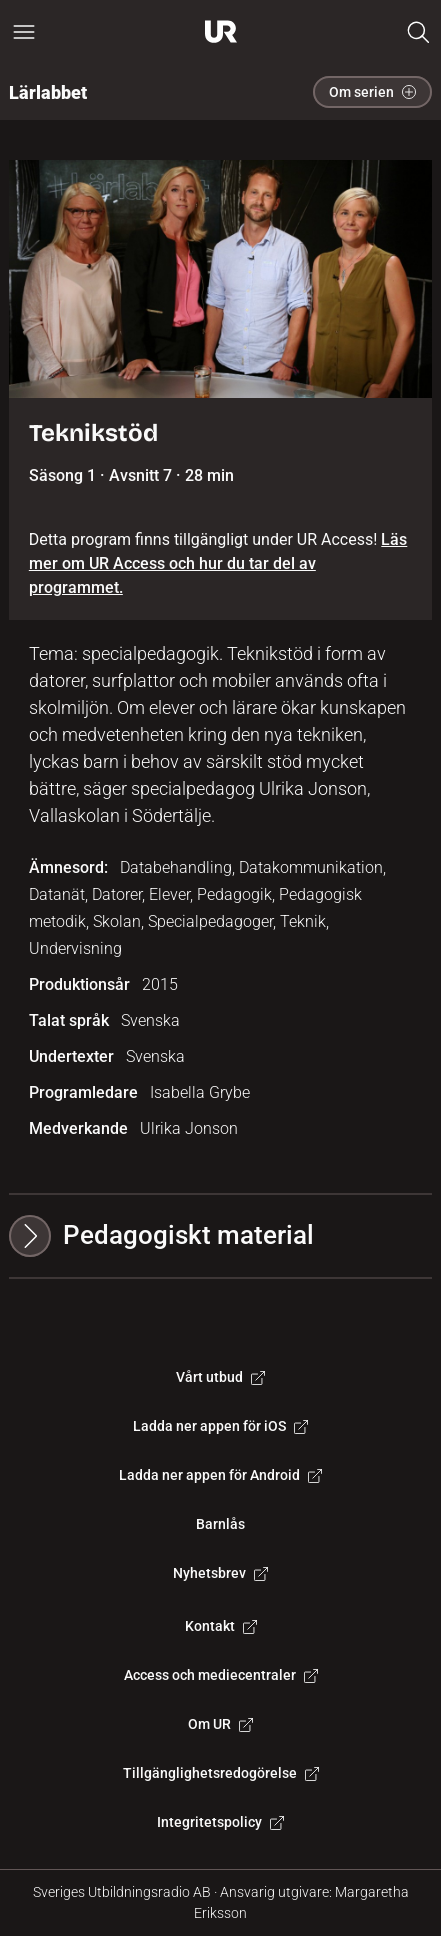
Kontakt (221, 1626)
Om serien (372, 92)
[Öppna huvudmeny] (24, 32)
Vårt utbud (220, 1377)
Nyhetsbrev (220, 1573)
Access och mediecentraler (221, 1675)
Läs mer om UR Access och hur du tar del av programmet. (218, 563)
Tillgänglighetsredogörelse (221, 1773)
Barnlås (220, 1524)
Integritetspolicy (220, 1822)
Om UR (220, 1724)
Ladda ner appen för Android (220, 1475)
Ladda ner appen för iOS (220, 1426)
